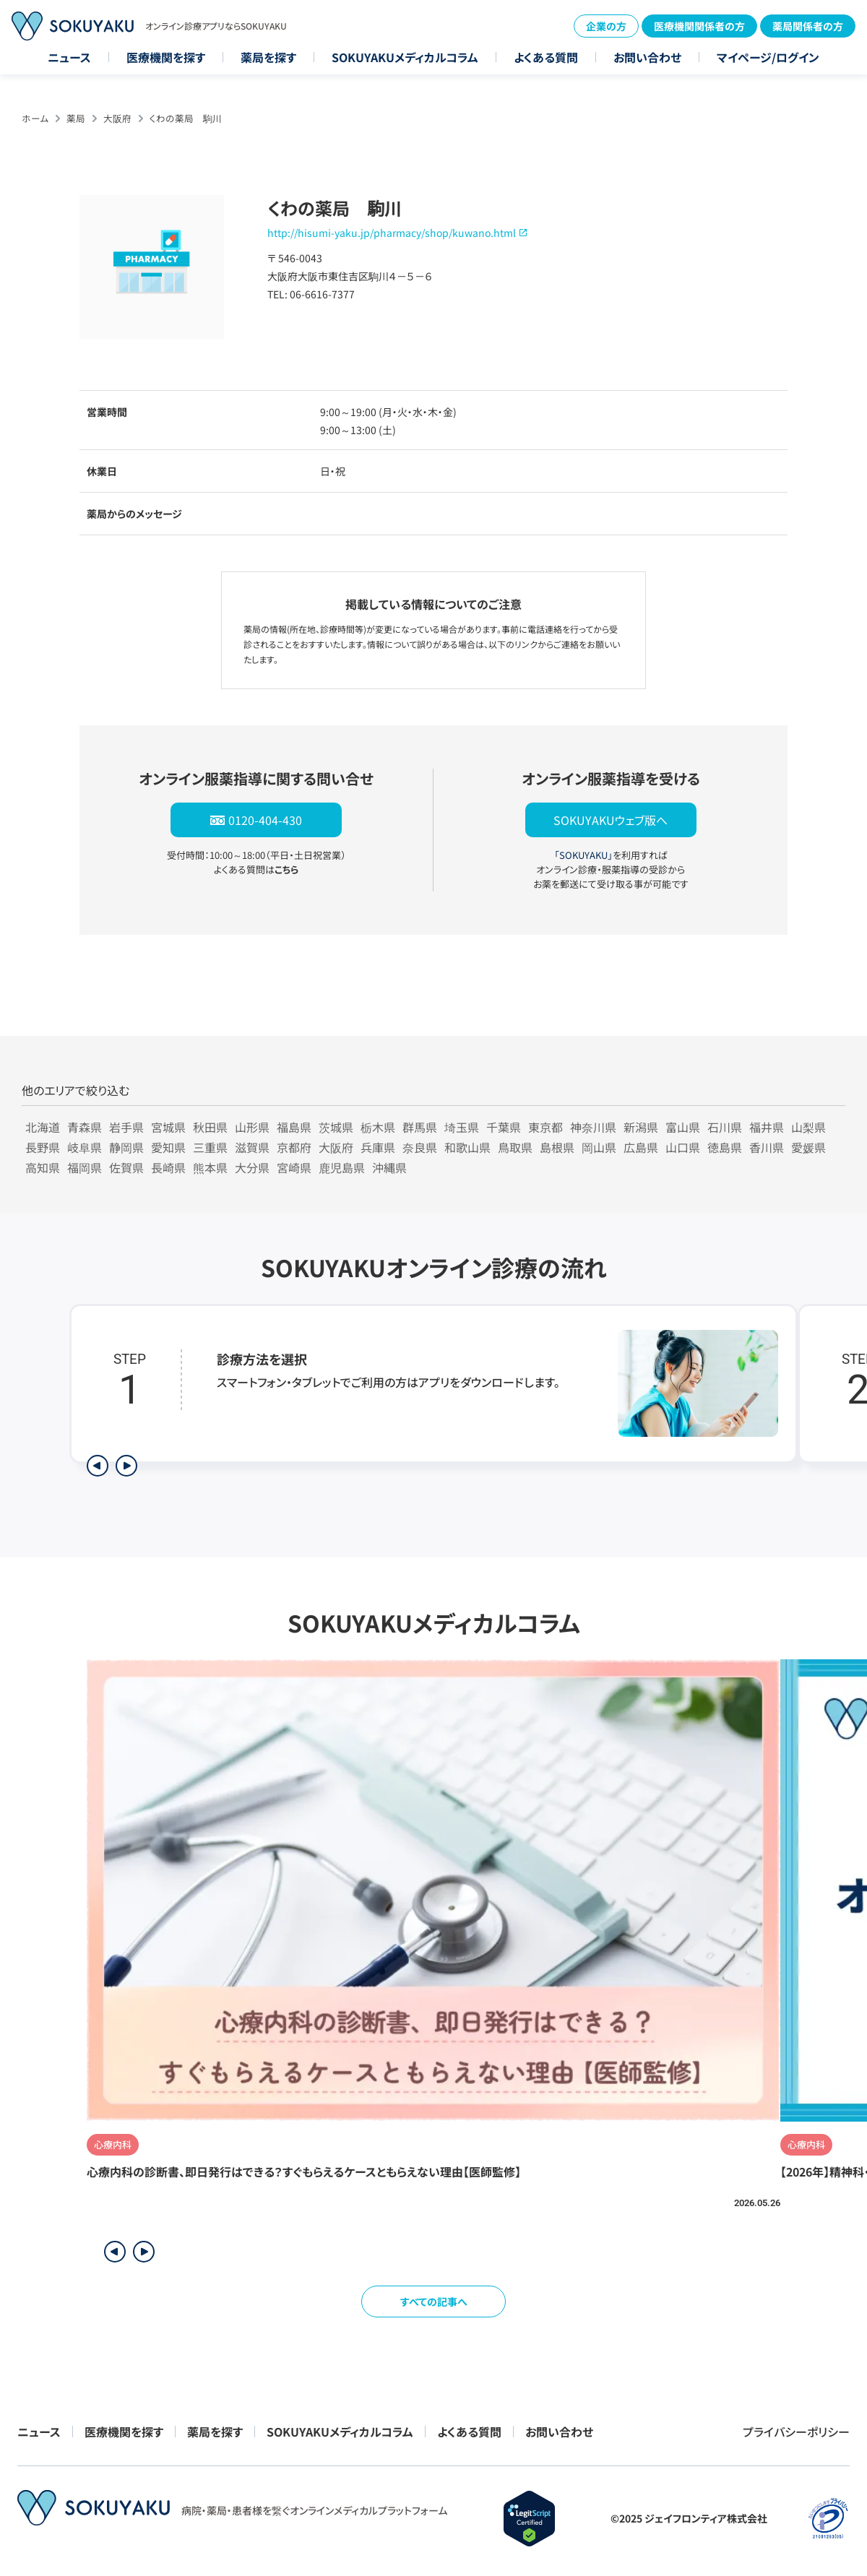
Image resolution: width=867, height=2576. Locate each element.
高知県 (42, 1167)
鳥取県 (515, 1147)
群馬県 (419, 1127)
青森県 (84, 1127)
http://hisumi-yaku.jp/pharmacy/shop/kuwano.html (391, 232)
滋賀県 (252, 1147)
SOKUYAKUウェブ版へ (610, 820)
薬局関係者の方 (807, 26)
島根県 (557, 1147)
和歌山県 (467, 1147)
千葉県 (503, 1127)
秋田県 (210, 1127)
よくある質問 (546, 57)
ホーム (35, 118)
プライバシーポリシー (796, 2431)
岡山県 (599, 1147)
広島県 (641, 1147)
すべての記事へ (433, 2301)
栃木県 (378, 1127)
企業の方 (606, 26)
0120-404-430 (265, 820)
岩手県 (126, 1127)
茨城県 (336, 1127)
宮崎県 (294, 1167)
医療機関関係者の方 (699, 26)
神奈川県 (593, 1127)
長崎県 (168, 1167)
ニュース (69, 57)
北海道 (42, 1127)
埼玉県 (461, 1127)
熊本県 (210, 1167)
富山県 (682, 1127)
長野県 (42, 1147)
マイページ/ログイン (768, 57)
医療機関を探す (165, 57)
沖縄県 (389, 1167)
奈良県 (419, 1147)
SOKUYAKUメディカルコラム (405, 57)
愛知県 (168, 1147)
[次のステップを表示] (126, 1466)
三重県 (210, 1147)
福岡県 (84, 1167)
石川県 (724, 1127)
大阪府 (117, 118)
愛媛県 (808, 1147)
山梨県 (808, 1127)
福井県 (766, 1127)
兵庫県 (378, 1147)
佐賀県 (126, 1167)
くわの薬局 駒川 (186, 118)
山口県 (682, 1147)
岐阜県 (84, 1147)
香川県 (766, 1147)
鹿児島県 (342, 1167)
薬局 (75, 118)
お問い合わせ (647, 57)
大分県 (252, 1167)
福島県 (294, 1127)
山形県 (252, 1127)
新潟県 (641, 1127)
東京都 (545, 1127)
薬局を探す (268, 57)
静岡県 (126, 1147)
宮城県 (168, 1127)
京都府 (294, 1147)
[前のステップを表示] (97, 1466)
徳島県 (724, 1147)
